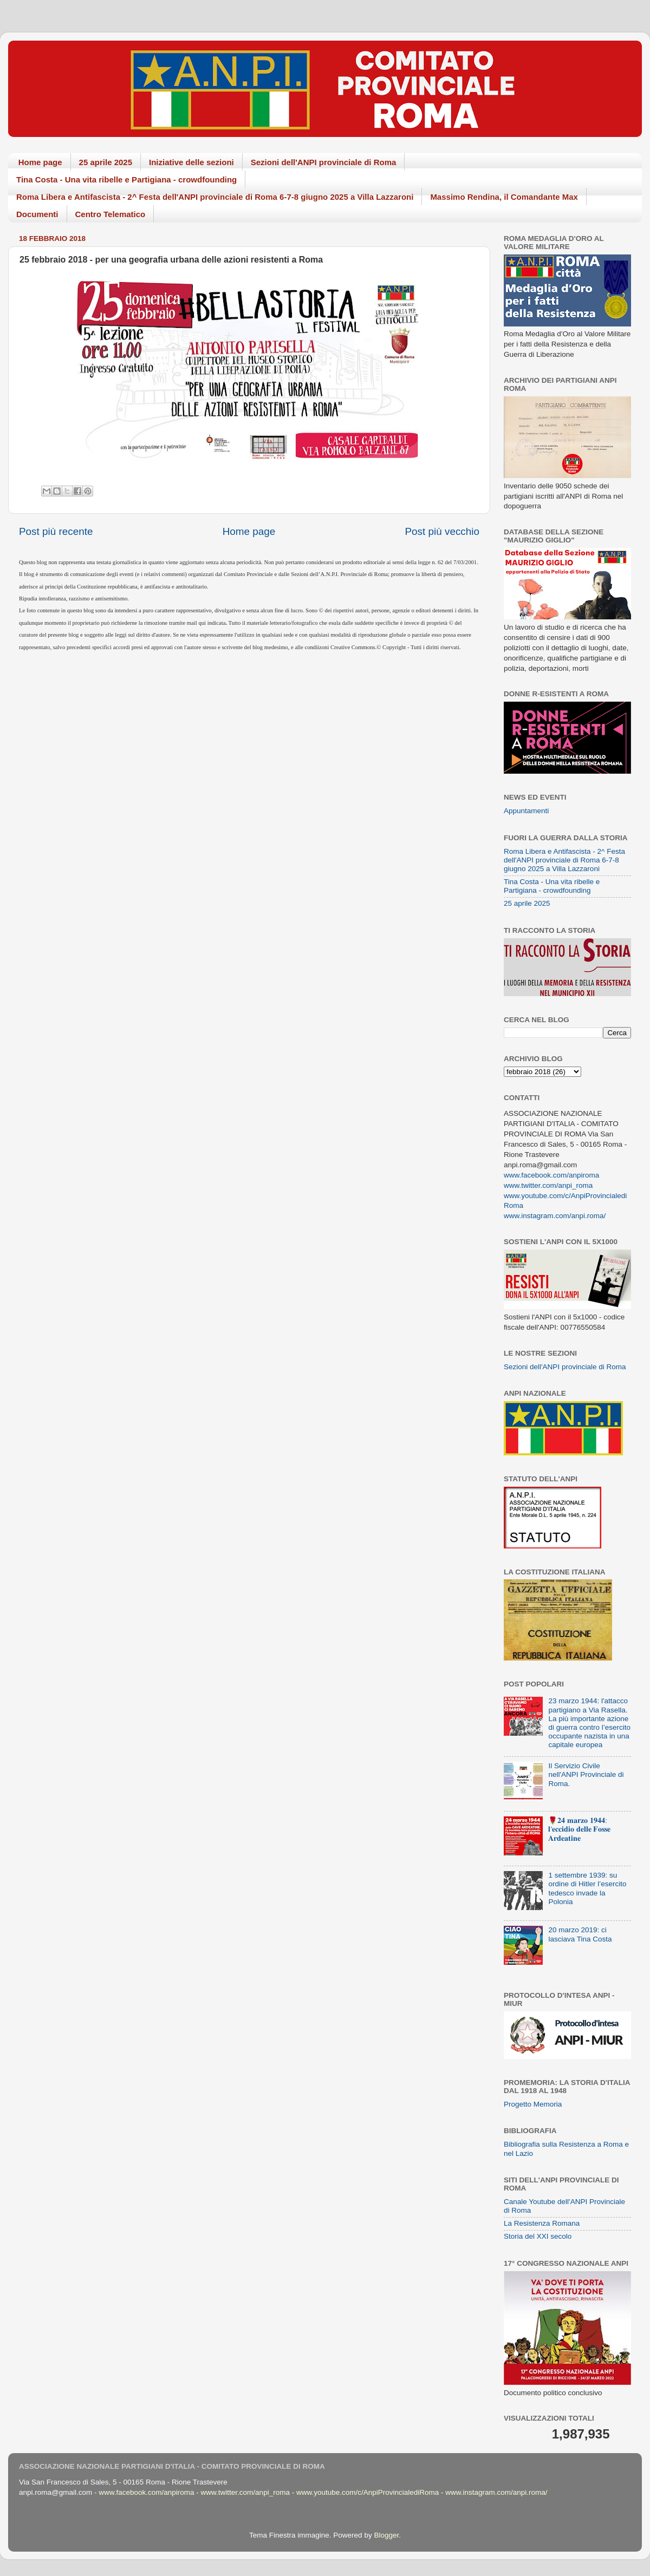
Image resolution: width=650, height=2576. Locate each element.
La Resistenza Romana (542, 2223)
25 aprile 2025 (105, 162)
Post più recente (56, 531)
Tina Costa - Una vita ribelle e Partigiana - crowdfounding (126, 179)
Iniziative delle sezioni (191, 162)
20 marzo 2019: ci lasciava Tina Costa (580, 1934)
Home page (40, 162)
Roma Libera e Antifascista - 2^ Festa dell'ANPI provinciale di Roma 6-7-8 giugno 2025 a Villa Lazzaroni (214, 196)
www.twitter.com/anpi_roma (548, 1185)
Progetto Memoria (533, 2104)
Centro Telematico (110, 214)
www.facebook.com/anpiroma (551, 1175)
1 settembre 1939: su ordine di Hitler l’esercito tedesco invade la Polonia (587, 1888)
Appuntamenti (526, 811)
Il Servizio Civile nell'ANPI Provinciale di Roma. (585, 1774)
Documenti (37, 214)
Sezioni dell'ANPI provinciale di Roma (323, 162)
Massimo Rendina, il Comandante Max (504, 196)
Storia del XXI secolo (537, 2236)
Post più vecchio (442, 531)
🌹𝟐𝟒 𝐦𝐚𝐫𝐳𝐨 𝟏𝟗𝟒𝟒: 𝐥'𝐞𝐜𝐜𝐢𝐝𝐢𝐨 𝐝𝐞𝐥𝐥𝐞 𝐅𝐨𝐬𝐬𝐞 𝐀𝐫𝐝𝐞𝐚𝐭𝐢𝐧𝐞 (579, 1829)
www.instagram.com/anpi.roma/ (555, 1216)
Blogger (386, 2535)
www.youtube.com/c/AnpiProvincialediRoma (367, 2492)
